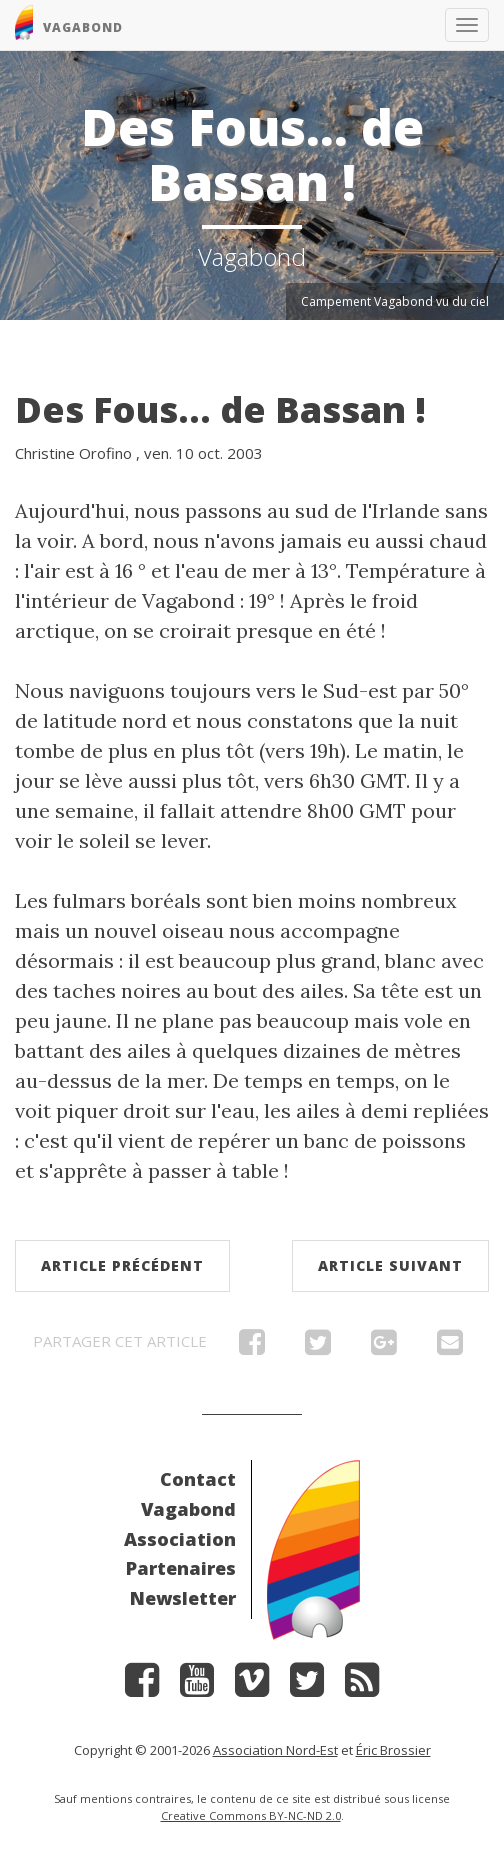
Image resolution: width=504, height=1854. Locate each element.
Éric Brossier (393, 1750)
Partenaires (181, 1568)
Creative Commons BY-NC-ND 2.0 (251, 1815)
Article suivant (390, 1265)
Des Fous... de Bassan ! (220, 409)
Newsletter (183, 1598)
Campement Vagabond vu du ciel (395, 301)
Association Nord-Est (275, 1750)
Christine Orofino (73, 453)
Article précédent (122, 1265)
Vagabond (188, 1509)
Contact (198, 1479)
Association (180, 1539)
